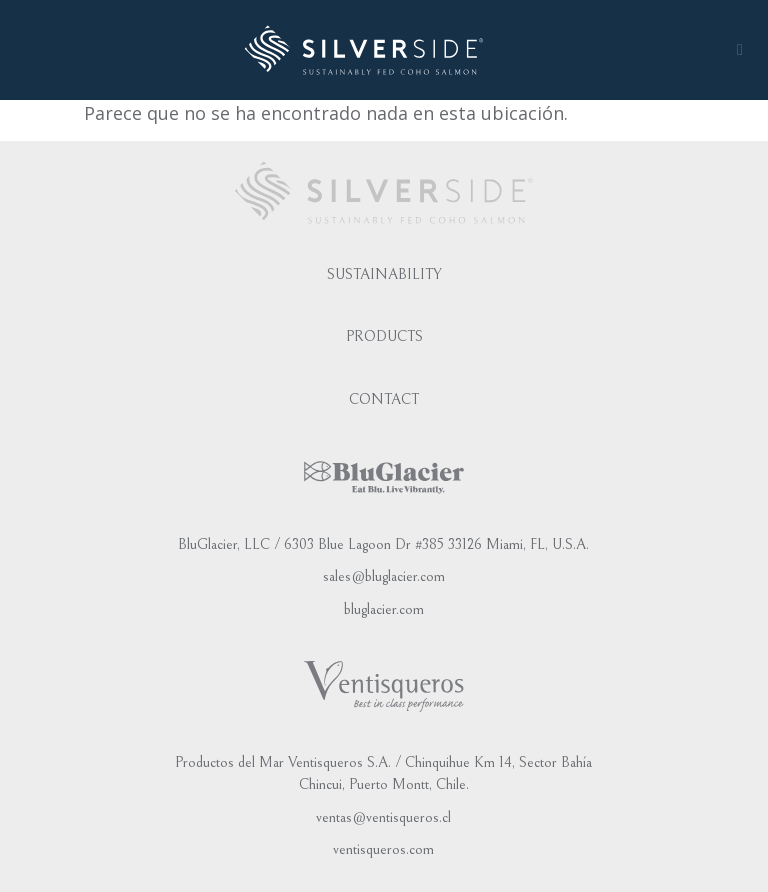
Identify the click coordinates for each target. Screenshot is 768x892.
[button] (740, 50)
